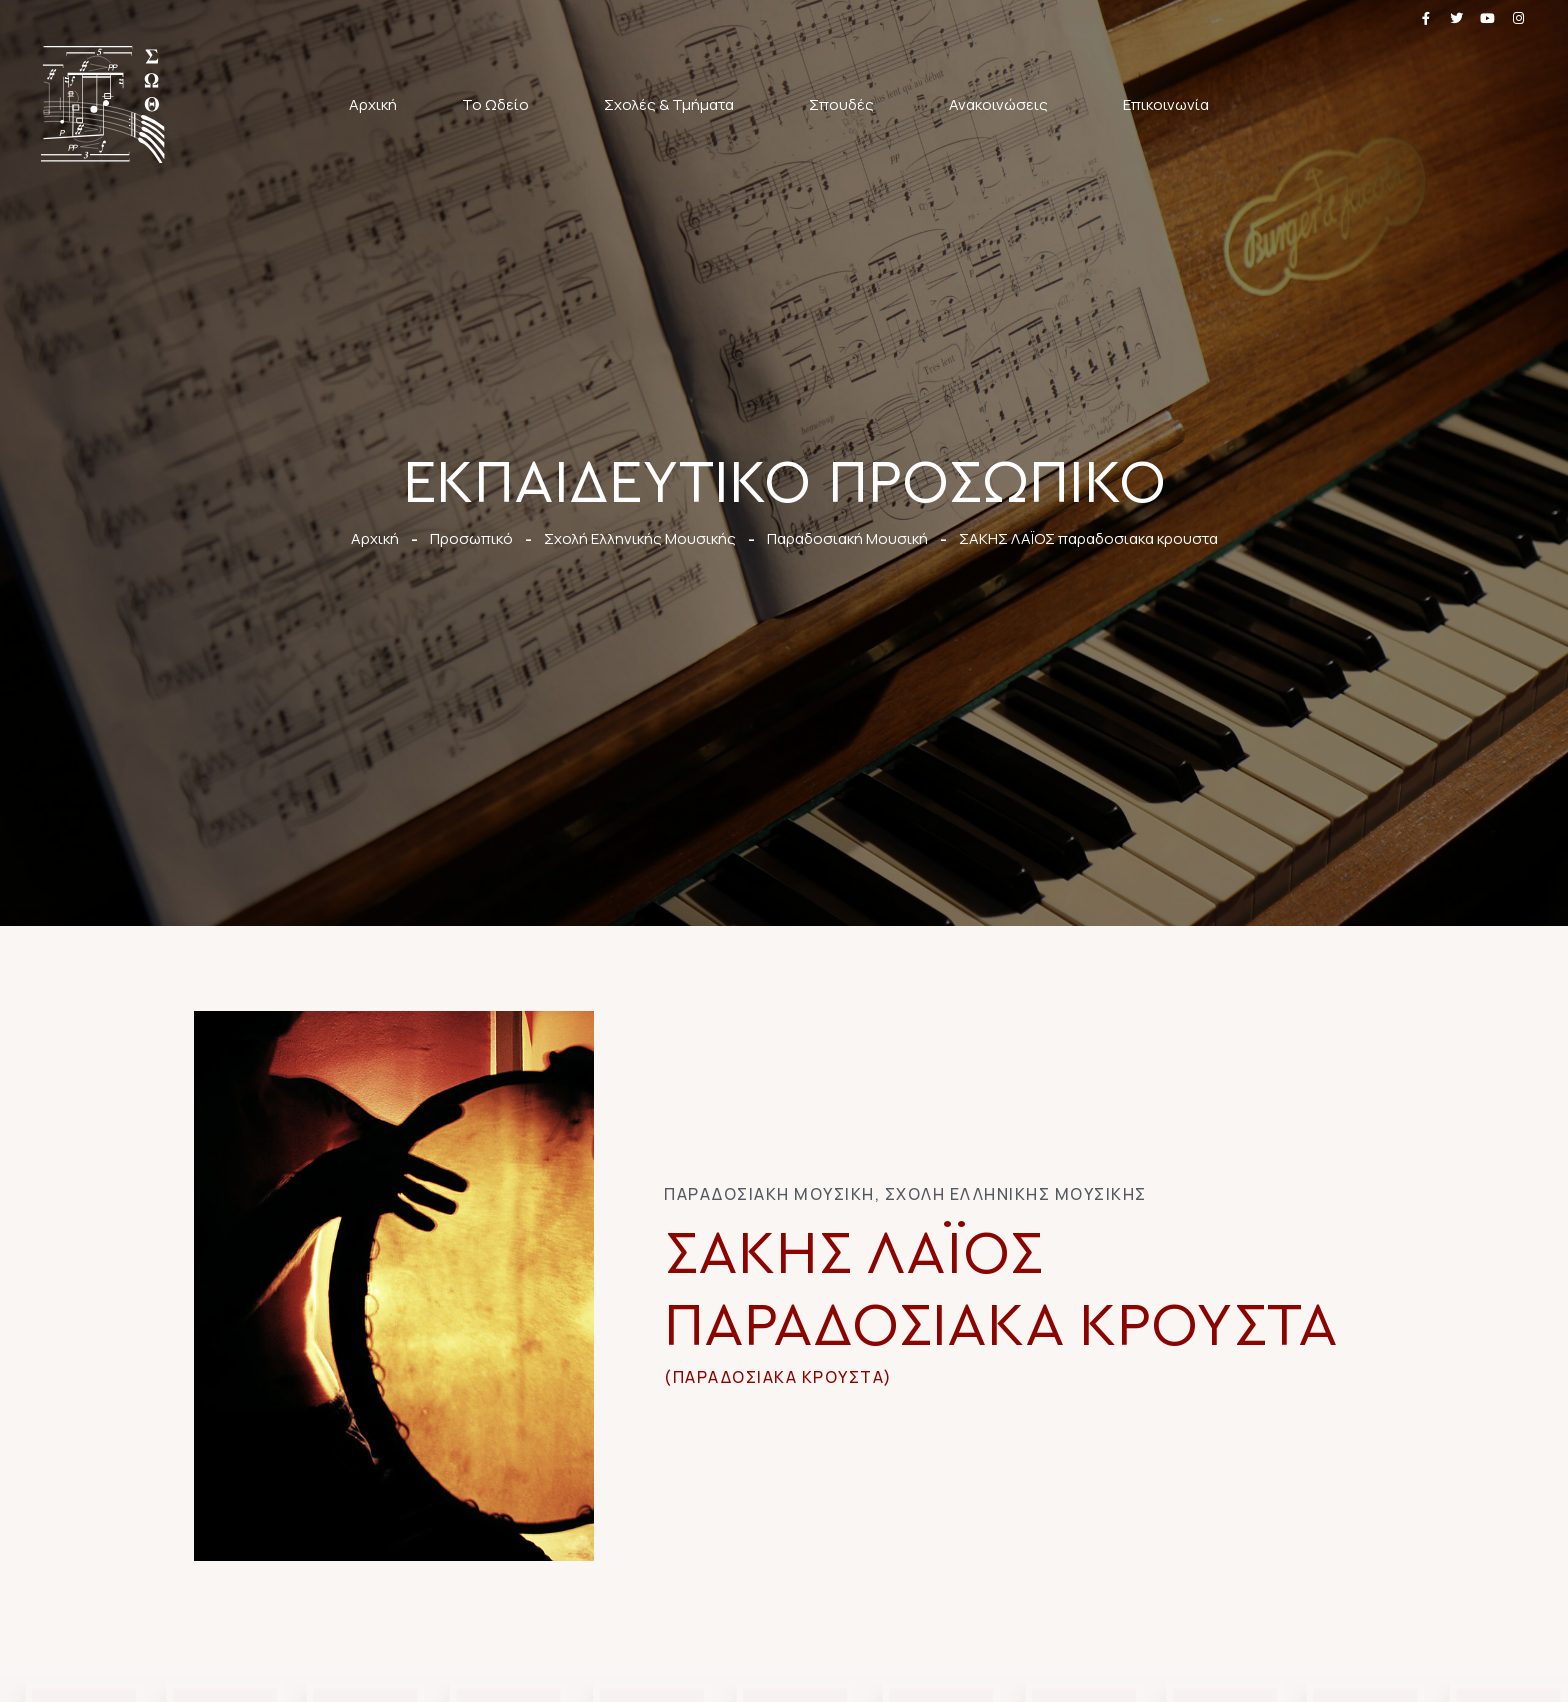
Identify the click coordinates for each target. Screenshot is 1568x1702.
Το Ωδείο (500, 104)
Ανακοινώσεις (1003, 104)
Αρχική (373, 104)
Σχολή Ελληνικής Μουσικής (1016, 1194)
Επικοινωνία (1166, 104)
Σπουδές (846, 104)
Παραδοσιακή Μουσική (769, 1194)
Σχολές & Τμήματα (674, 104)
